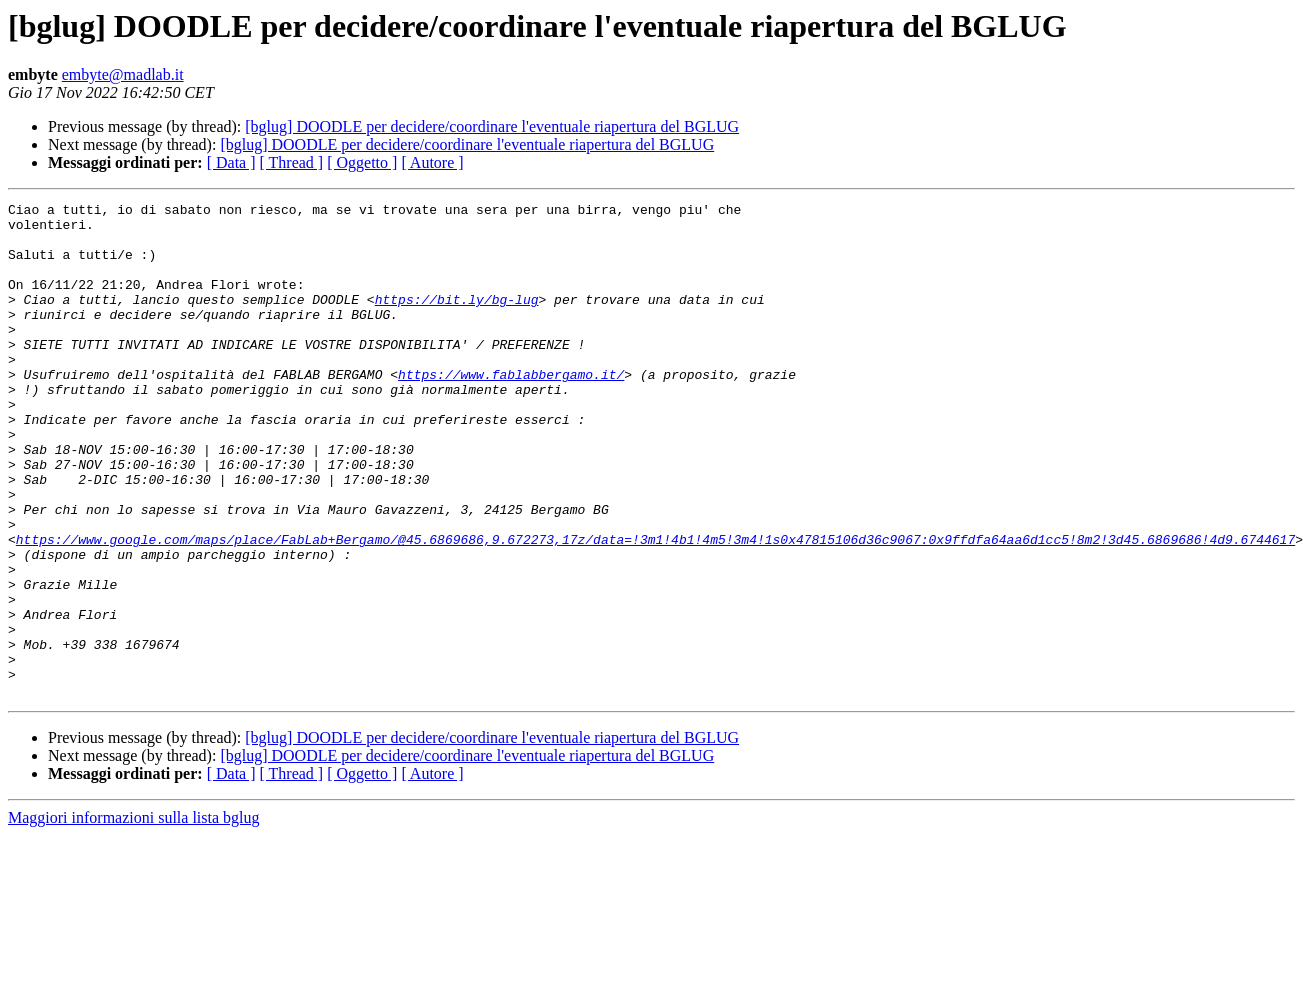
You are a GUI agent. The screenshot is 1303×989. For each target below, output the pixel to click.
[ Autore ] (432, 162)
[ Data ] (231, 162)
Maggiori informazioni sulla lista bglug (134, 916)
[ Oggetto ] (362, 162)
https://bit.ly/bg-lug (457, 320)
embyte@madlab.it (123, 74)
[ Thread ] (292, 162)
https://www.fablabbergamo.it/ (511, 410)
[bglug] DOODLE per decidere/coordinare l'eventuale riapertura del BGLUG (492, 126)
